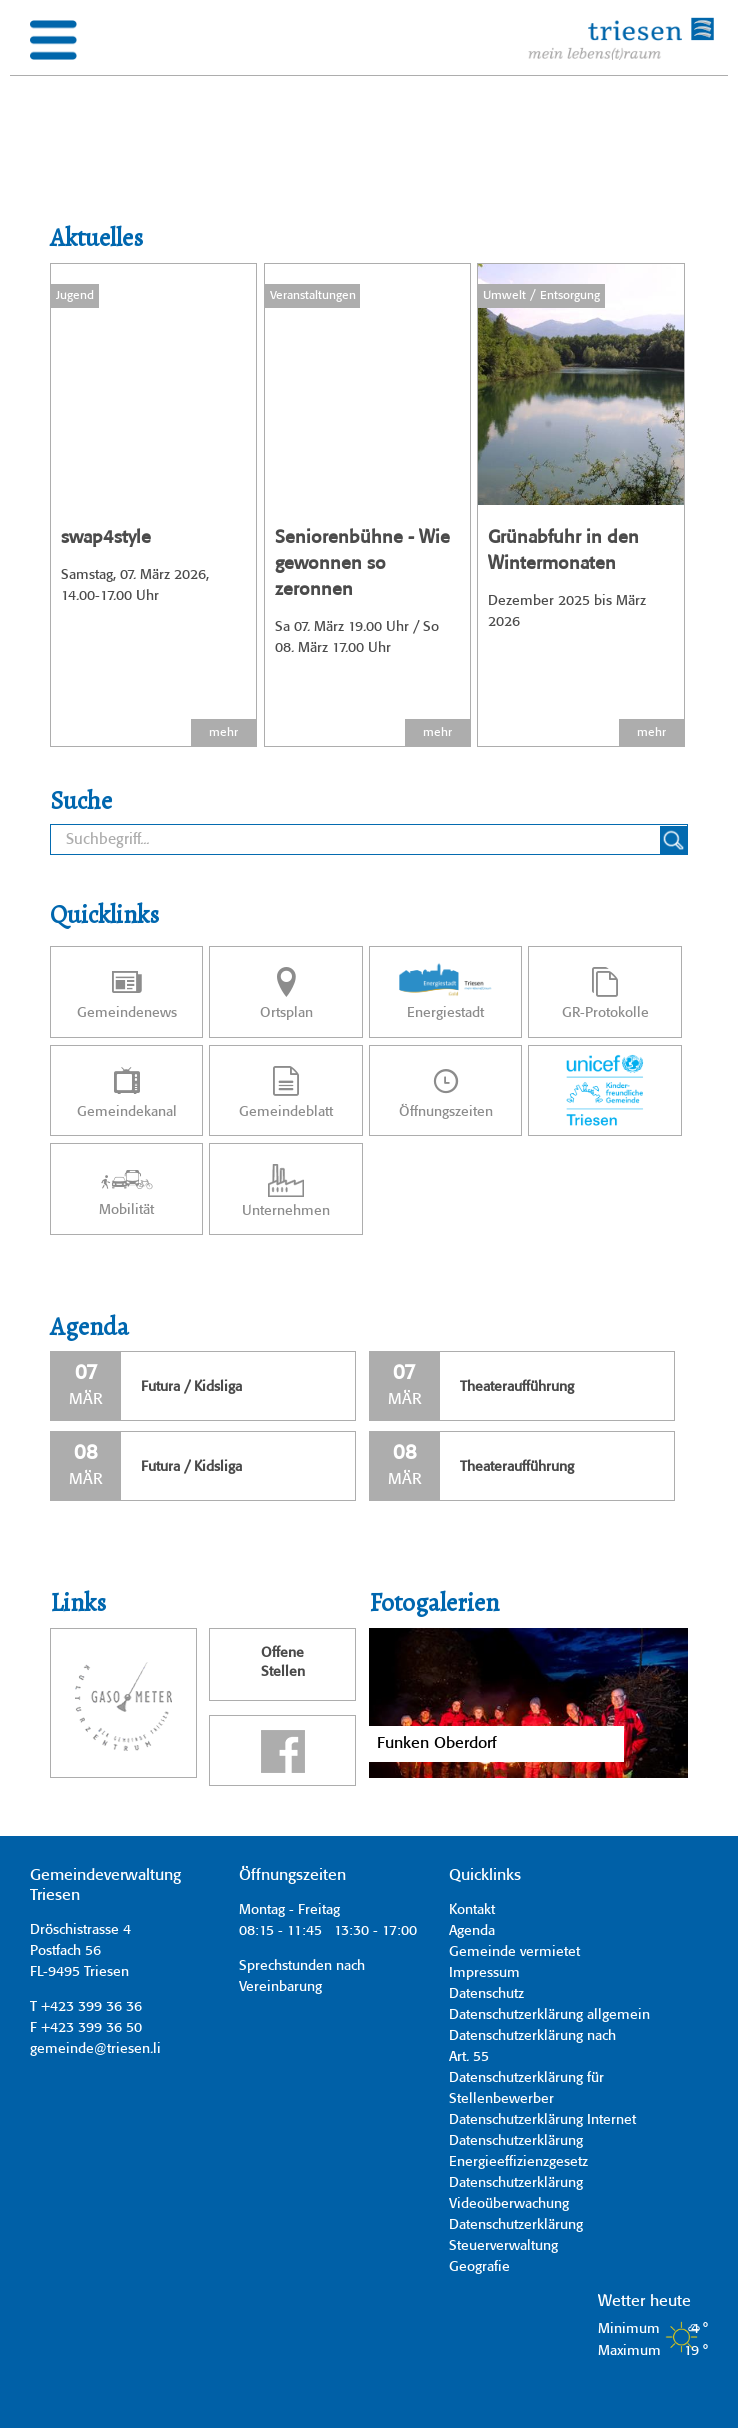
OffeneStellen (283, 1663)
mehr (223, 732)
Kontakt (472, 1910)
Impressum (484, 1973)
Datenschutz (486, 1994)
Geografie (479, 2267)
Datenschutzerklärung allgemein (549, 2015)
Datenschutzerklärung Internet (542, 2120)
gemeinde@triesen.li (95, 2049)
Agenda (472, 1931)
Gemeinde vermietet (514, 1952)
